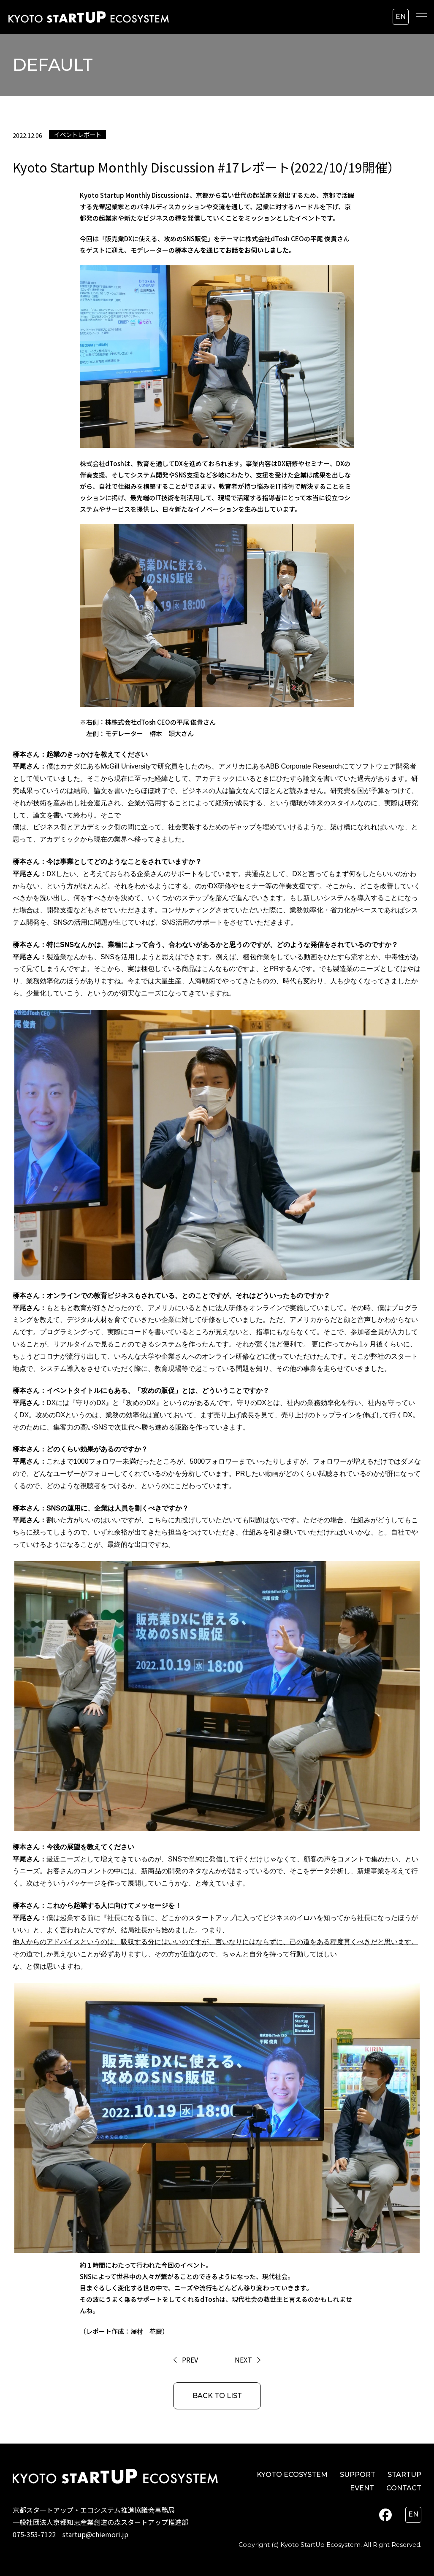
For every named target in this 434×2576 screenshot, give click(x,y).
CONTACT (403, 2488)
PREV (190, 2360)
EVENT (362, 2488)
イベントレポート (77, 134)
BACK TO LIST (217, 2396)
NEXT (243, 2360)
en (401, 17)
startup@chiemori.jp (95, 2534)
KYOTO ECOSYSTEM (292, 2475)
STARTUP (404, 2475)
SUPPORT (357, 2475)
